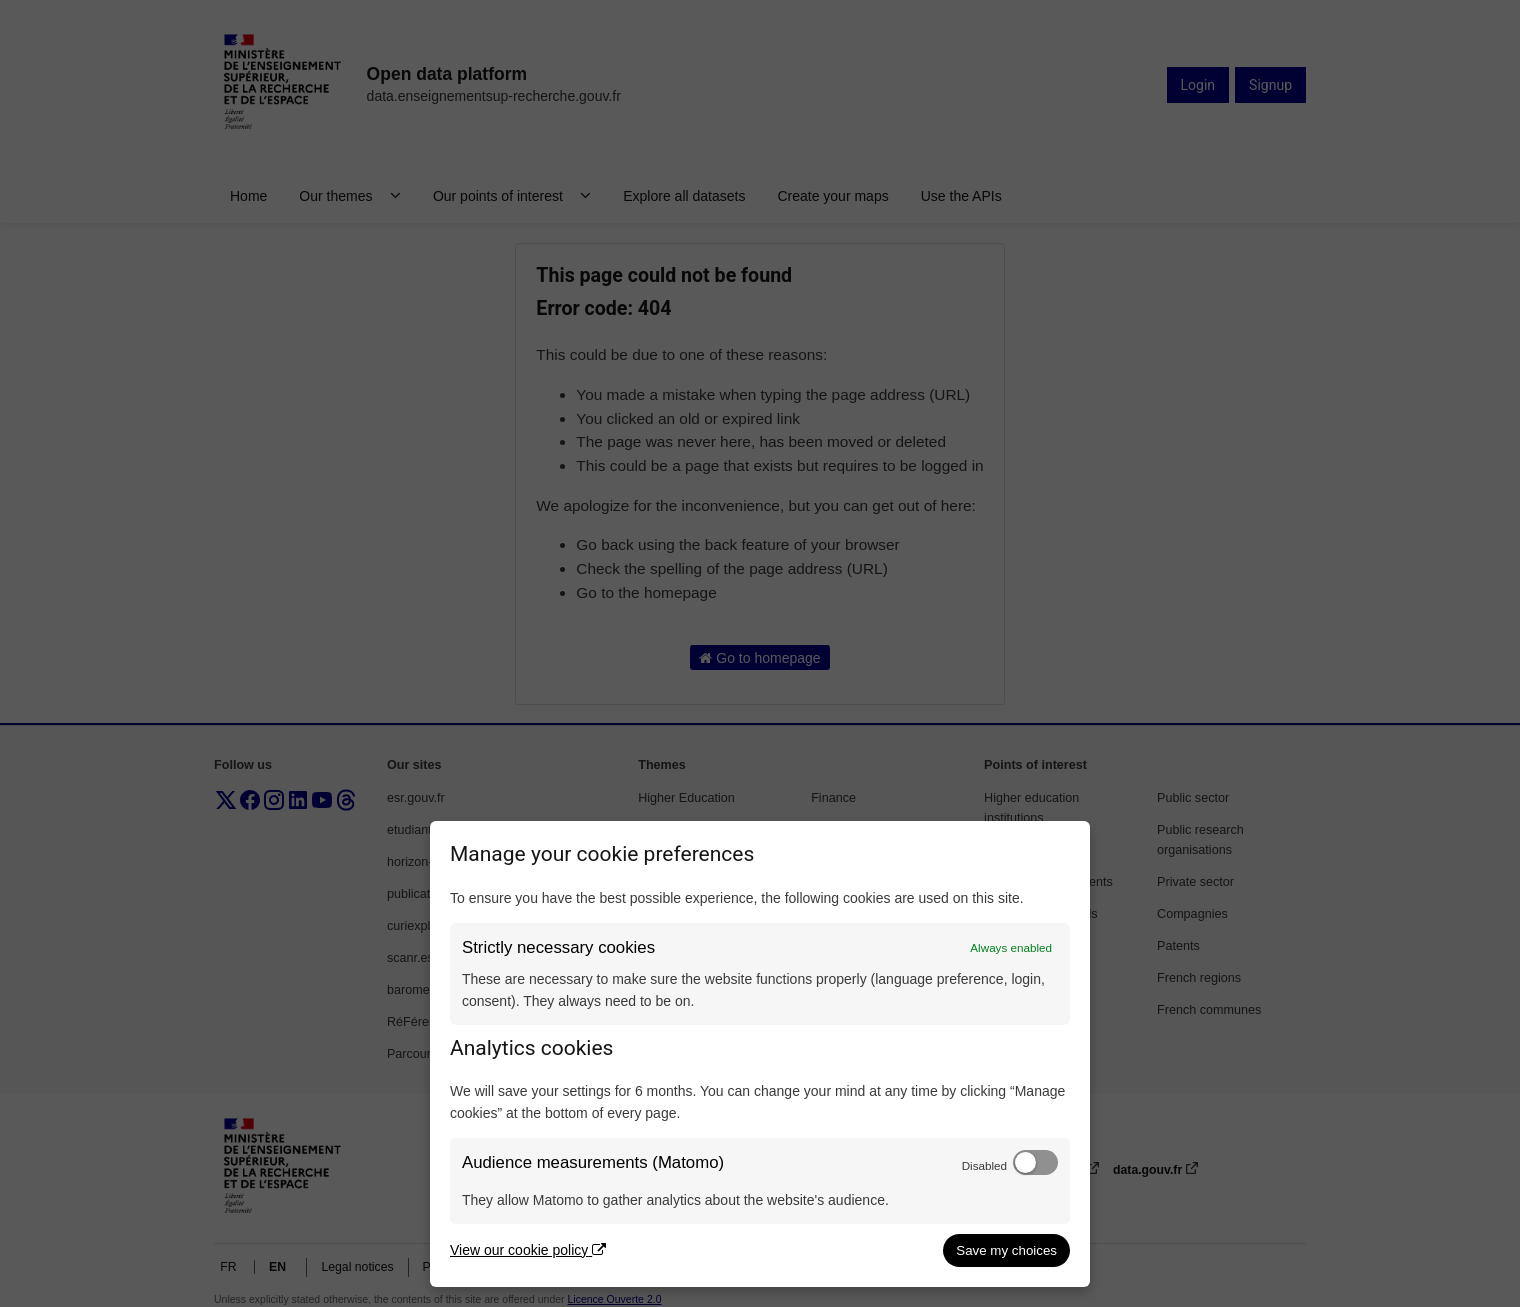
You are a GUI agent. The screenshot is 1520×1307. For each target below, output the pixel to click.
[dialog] (760, 1054)
